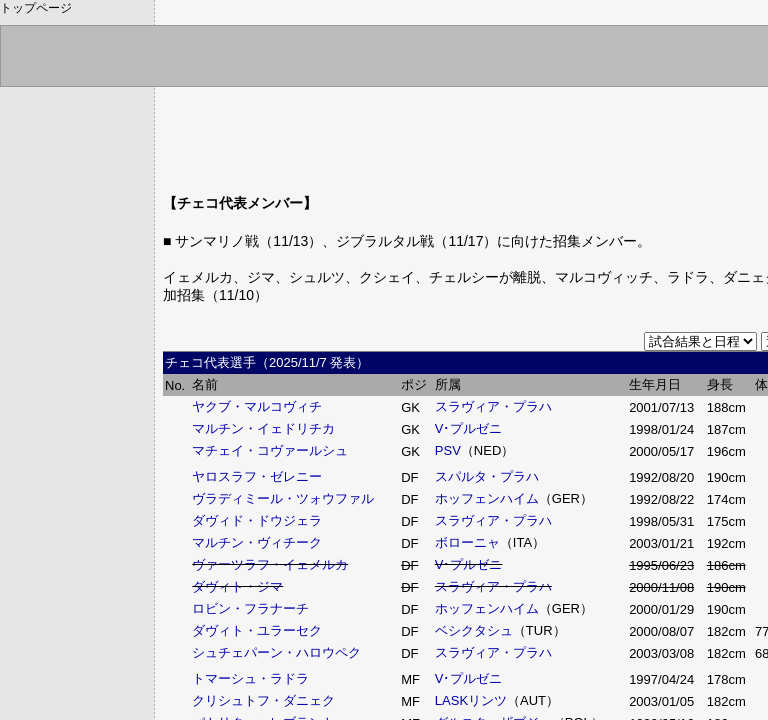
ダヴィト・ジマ (237, 586)
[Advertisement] (532, 125)
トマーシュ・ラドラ (250, 678)
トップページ (36, 8)
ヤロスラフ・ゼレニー (257, 476)
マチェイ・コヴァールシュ (270, 450)
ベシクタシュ (474, 630)
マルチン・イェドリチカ (263, 428)
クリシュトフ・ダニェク (263, 700)
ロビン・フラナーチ (250, 608)
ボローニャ (467, 542)
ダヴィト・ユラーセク (257, 630)
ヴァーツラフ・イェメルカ (270, 564)
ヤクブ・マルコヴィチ (257, 406)
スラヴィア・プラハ (493, 406)
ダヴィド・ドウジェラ (257, 520)
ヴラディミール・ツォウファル (283, 498)
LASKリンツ (471, 700)
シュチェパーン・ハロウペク (276, 652)
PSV (448, 450)
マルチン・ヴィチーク (257, 542)
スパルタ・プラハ (487, 476)
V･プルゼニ (469, 428)
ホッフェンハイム (487, 498)
